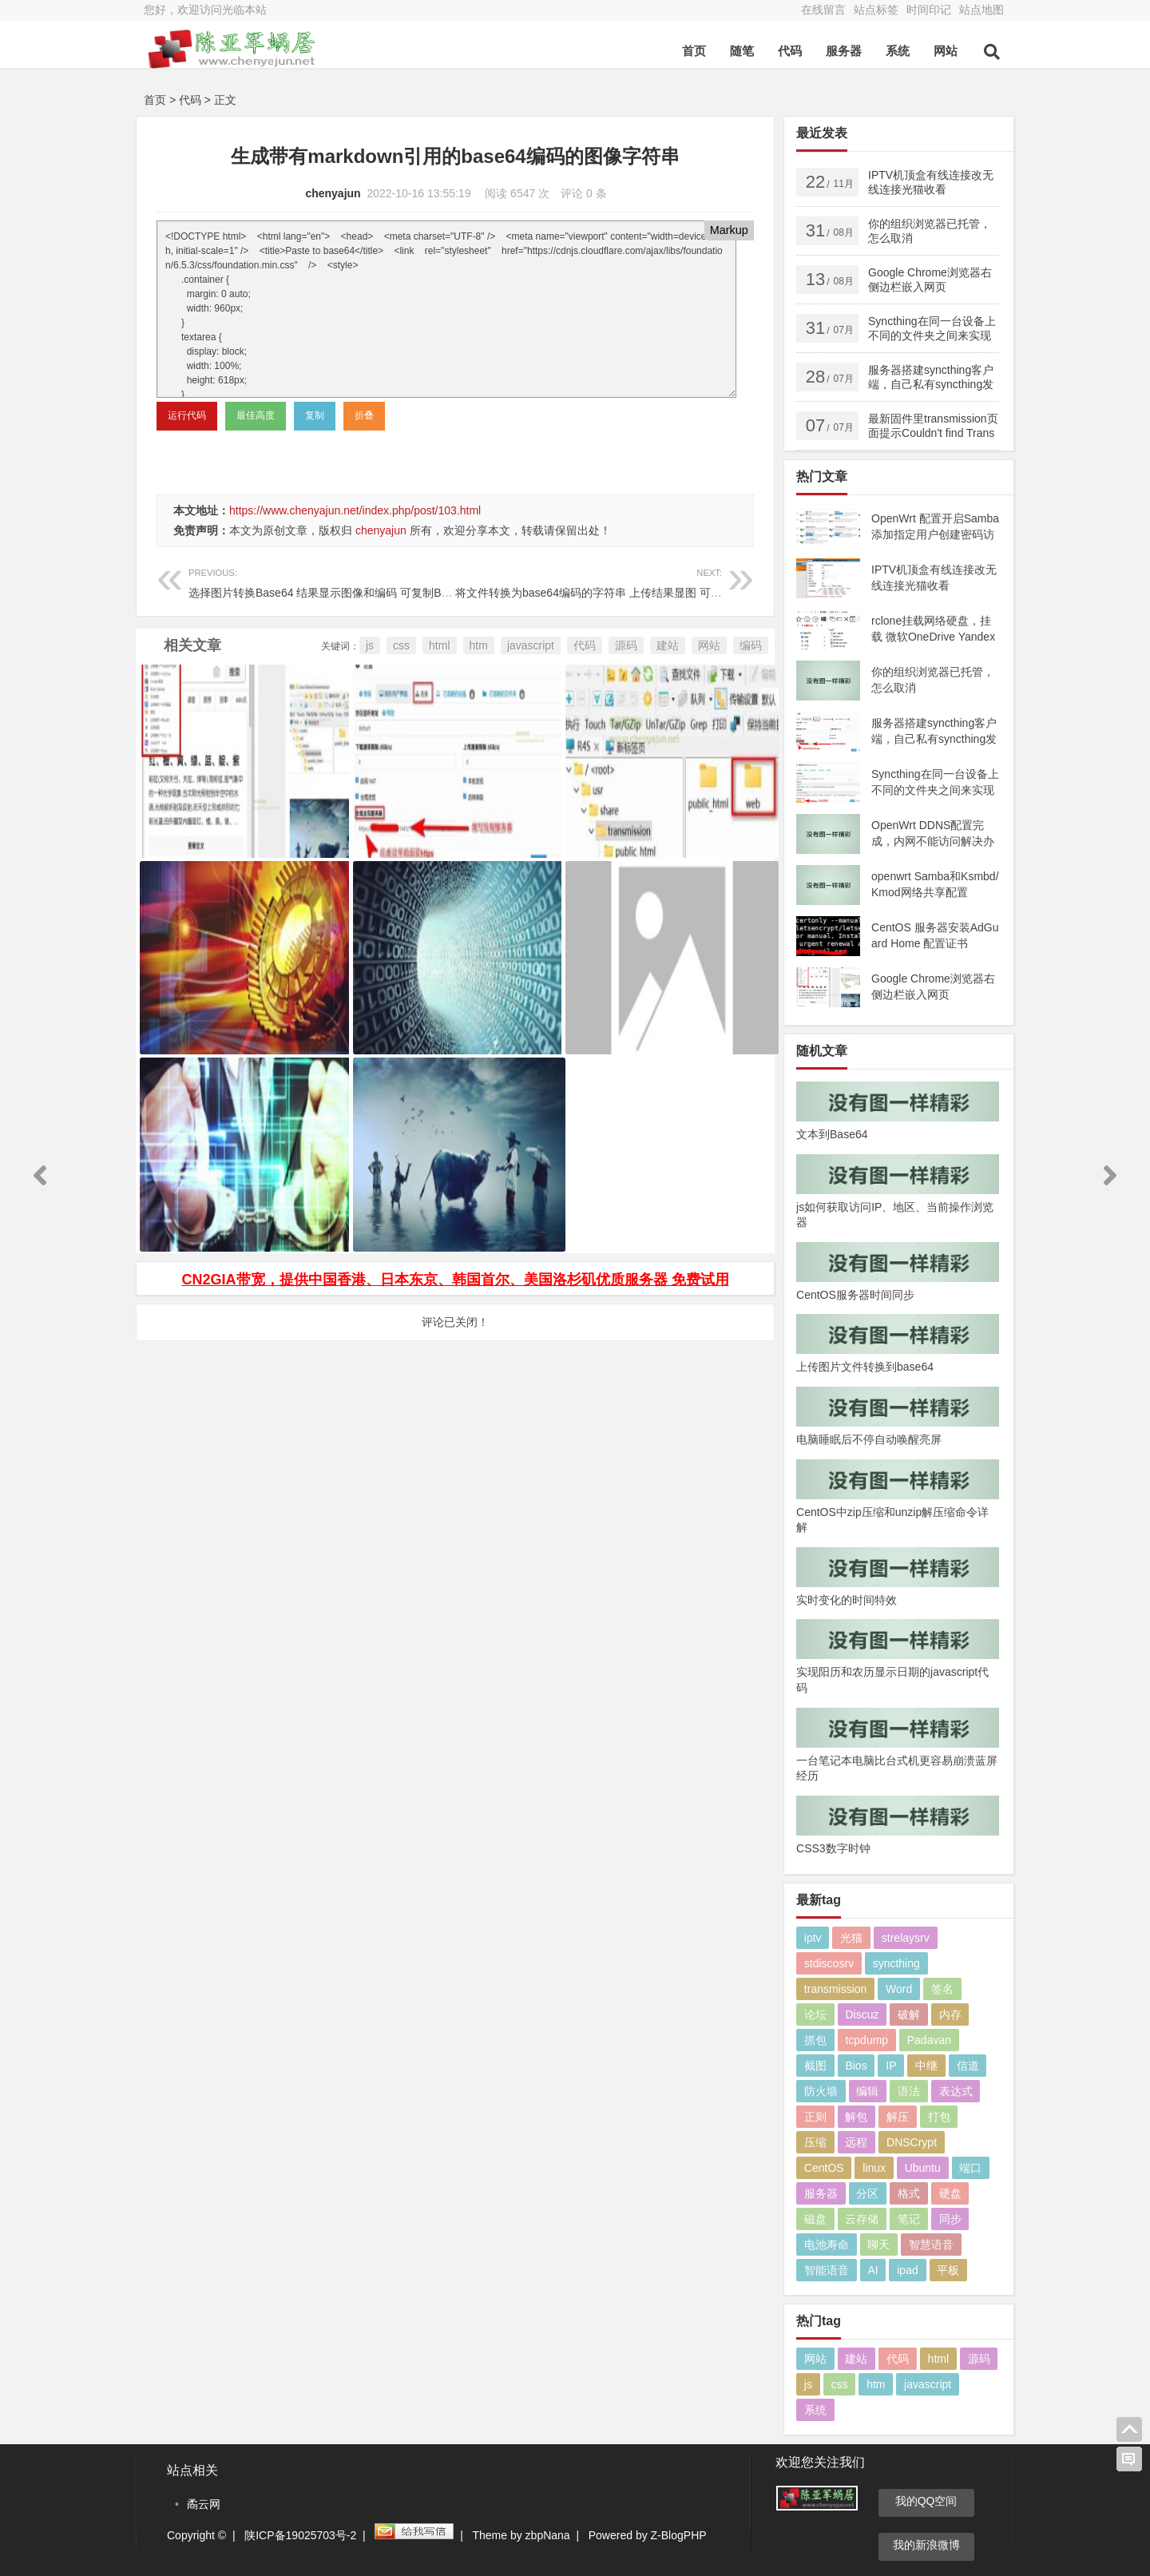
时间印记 (928, 9)
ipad (907, 2270)
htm (479, 645)
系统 (898, 51)
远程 (856, 2142)
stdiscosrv (829, 1963)
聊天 (878, 2244)
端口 (970, 2167)
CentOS (824, 2167)
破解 (909, 2014)
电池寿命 (826, 2244)
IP (891, 2065)
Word (899, 1989)
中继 (926, 2065)
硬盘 (950, 2193)
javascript (530, 645)
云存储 (861, 2219)
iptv (813, 1937)
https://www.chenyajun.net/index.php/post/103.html (355, 510)
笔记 (909, 2219)
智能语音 (826, 2270)
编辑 (867, 2091)
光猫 (851, 1937)
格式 (909, 2193)
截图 (815, 2065)
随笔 (742, 51)
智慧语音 (931, 2244)
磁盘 (815, 2219)
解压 (897, 2116)
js (370, 645)
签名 (942, 1989)
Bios (855, 2065)
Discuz (861, 2014)
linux (874, 2167)
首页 (694, 51)
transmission (835, 1989)
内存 (950, 2014)
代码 (790, 51)
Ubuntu (923, 2167)
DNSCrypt (911, 2142)
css (401, 645)
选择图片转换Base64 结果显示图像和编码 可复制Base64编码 (341, 581)
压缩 (815, 2142)
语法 (909, 2091)
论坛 (815, 2014)
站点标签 (876, 9)
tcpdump (866, 2040)
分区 (867, 2193)
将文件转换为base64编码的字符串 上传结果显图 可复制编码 (605, 581)
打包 (939, 2116)
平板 (948, 2270)
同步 (950, 2219)
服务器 (844, 51)
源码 (626, 645)
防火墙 (821, 2091)
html (439, 645)
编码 (751, 645)
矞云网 (203, 2504)
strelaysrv (906, 1937)
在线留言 (823, 9)
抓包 (815, 2040)
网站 (946, 51)
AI (872, 2270)
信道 (968, 2065)
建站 (667, 645)
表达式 (956, 2091)
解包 (856, 2116)
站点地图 (981, 9)
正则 (815, 2116)
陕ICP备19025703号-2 (300, 2535)
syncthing (896, 1963)
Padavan (929, 2040)
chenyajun (332, 193)
